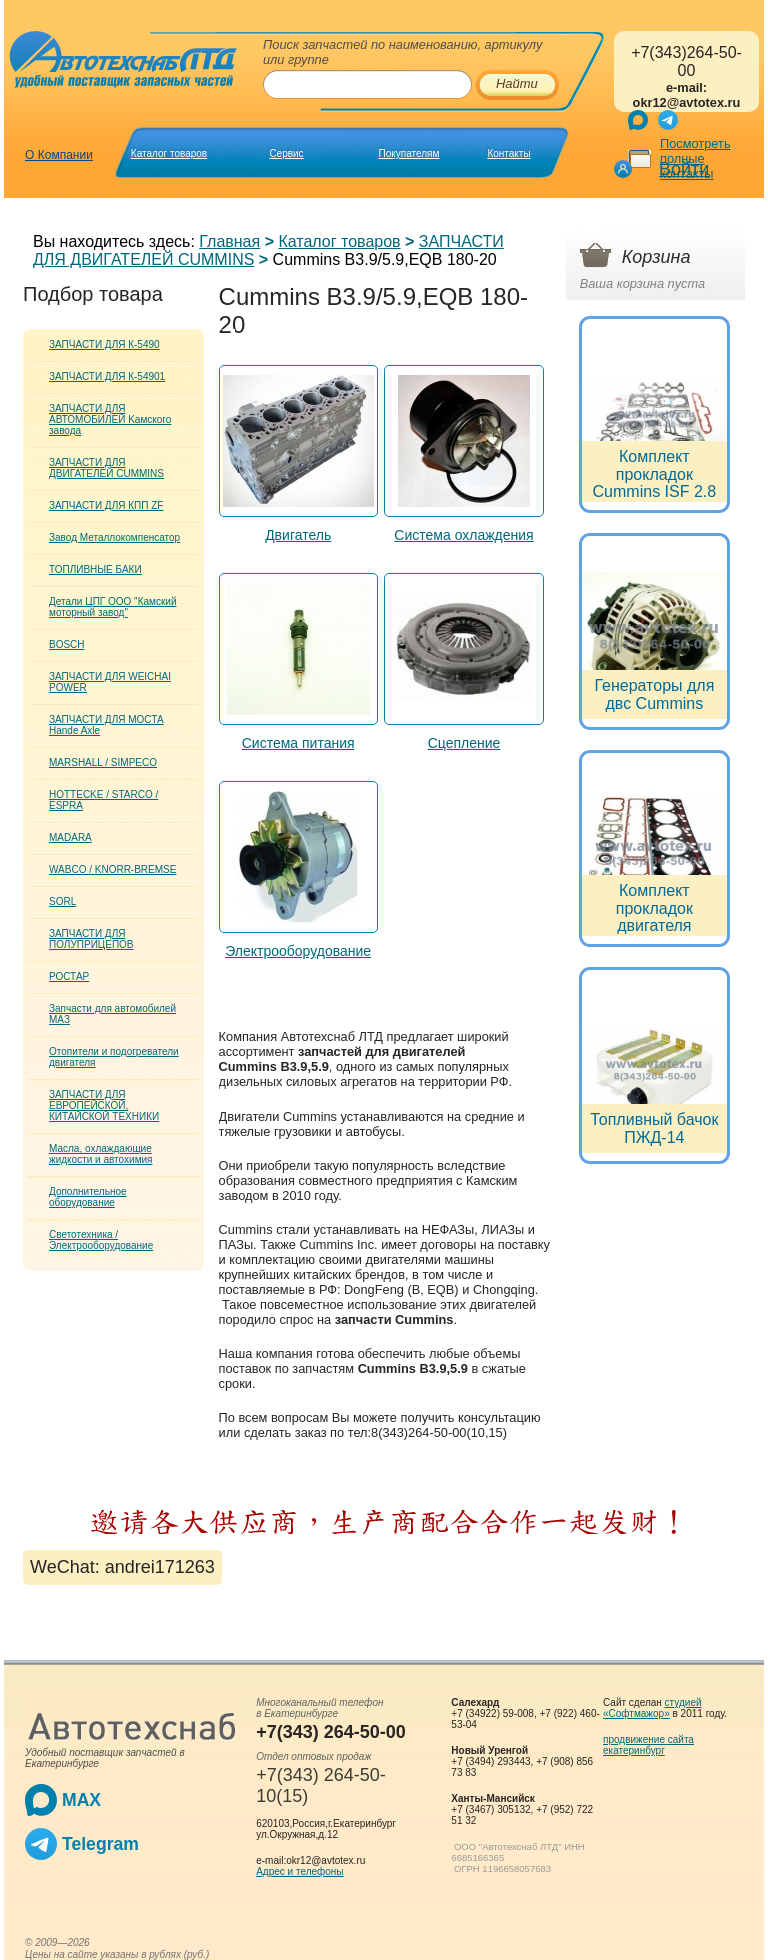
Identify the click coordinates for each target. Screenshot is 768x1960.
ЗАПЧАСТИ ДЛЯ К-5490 (104, 344)
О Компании (59, 155)
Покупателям (409, 153)
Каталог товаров (169, 153)
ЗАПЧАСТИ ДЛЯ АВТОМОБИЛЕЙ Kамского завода (110, 419)
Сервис (286, 153)
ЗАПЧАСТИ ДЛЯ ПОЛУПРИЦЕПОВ (91, 939)
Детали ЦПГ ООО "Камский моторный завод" (112, 607)
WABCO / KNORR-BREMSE (112, 869)
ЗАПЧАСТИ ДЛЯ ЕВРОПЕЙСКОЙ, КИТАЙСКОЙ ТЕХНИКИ (104, 1105)
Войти (684, 169)
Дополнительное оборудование (88, 1197)
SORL (62, 901)
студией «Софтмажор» (652, 1708)
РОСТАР (69, 976)
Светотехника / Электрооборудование (101, 1240)
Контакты (508, 153)
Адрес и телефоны (299, 1871)
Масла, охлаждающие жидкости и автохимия (101, 1154)
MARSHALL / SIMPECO (103, 762)
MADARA (70, 837)
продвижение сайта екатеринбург (648, 1745)
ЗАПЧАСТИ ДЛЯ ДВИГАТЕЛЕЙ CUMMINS (106, 468)
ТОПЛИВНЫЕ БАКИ (95, 569)
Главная (229, 241)
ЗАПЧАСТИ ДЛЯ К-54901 (107, 376)
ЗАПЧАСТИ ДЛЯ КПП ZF (106, 505)
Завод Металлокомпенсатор (114, 537)
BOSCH (67, 644)
